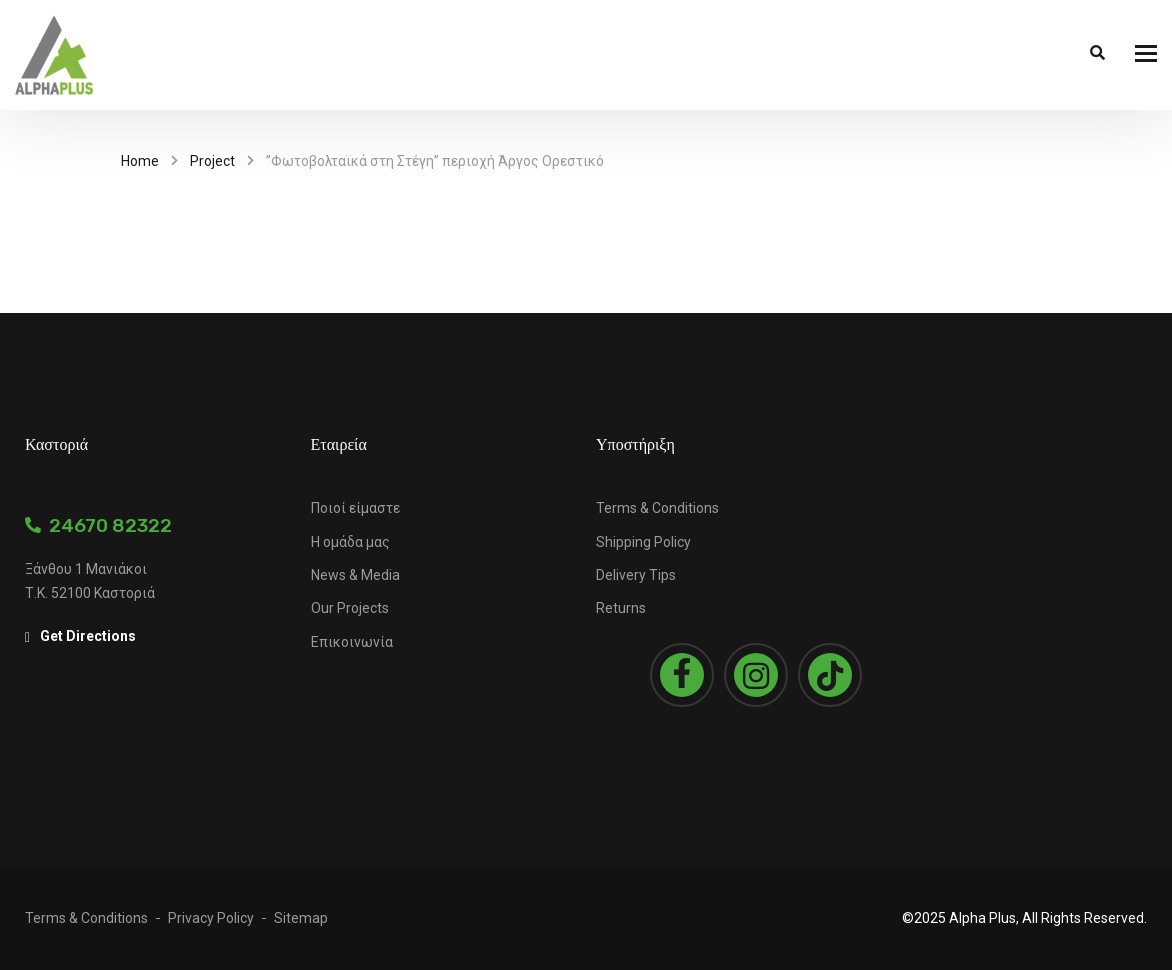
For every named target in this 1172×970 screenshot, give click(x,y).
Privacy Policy (211, 918)
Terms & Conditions (657, 508)
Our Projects (350, 608)
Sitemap (301, 918)
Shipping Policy (643, 542)
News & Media (355, 575)
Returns (621, 608)
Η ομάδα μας (350, 542)
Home (140, 161)
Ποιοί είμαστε (355, 508)
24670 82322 (98, 525)
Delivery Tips (636, 575)
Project (212, 161)
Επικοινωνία (352, 642)
